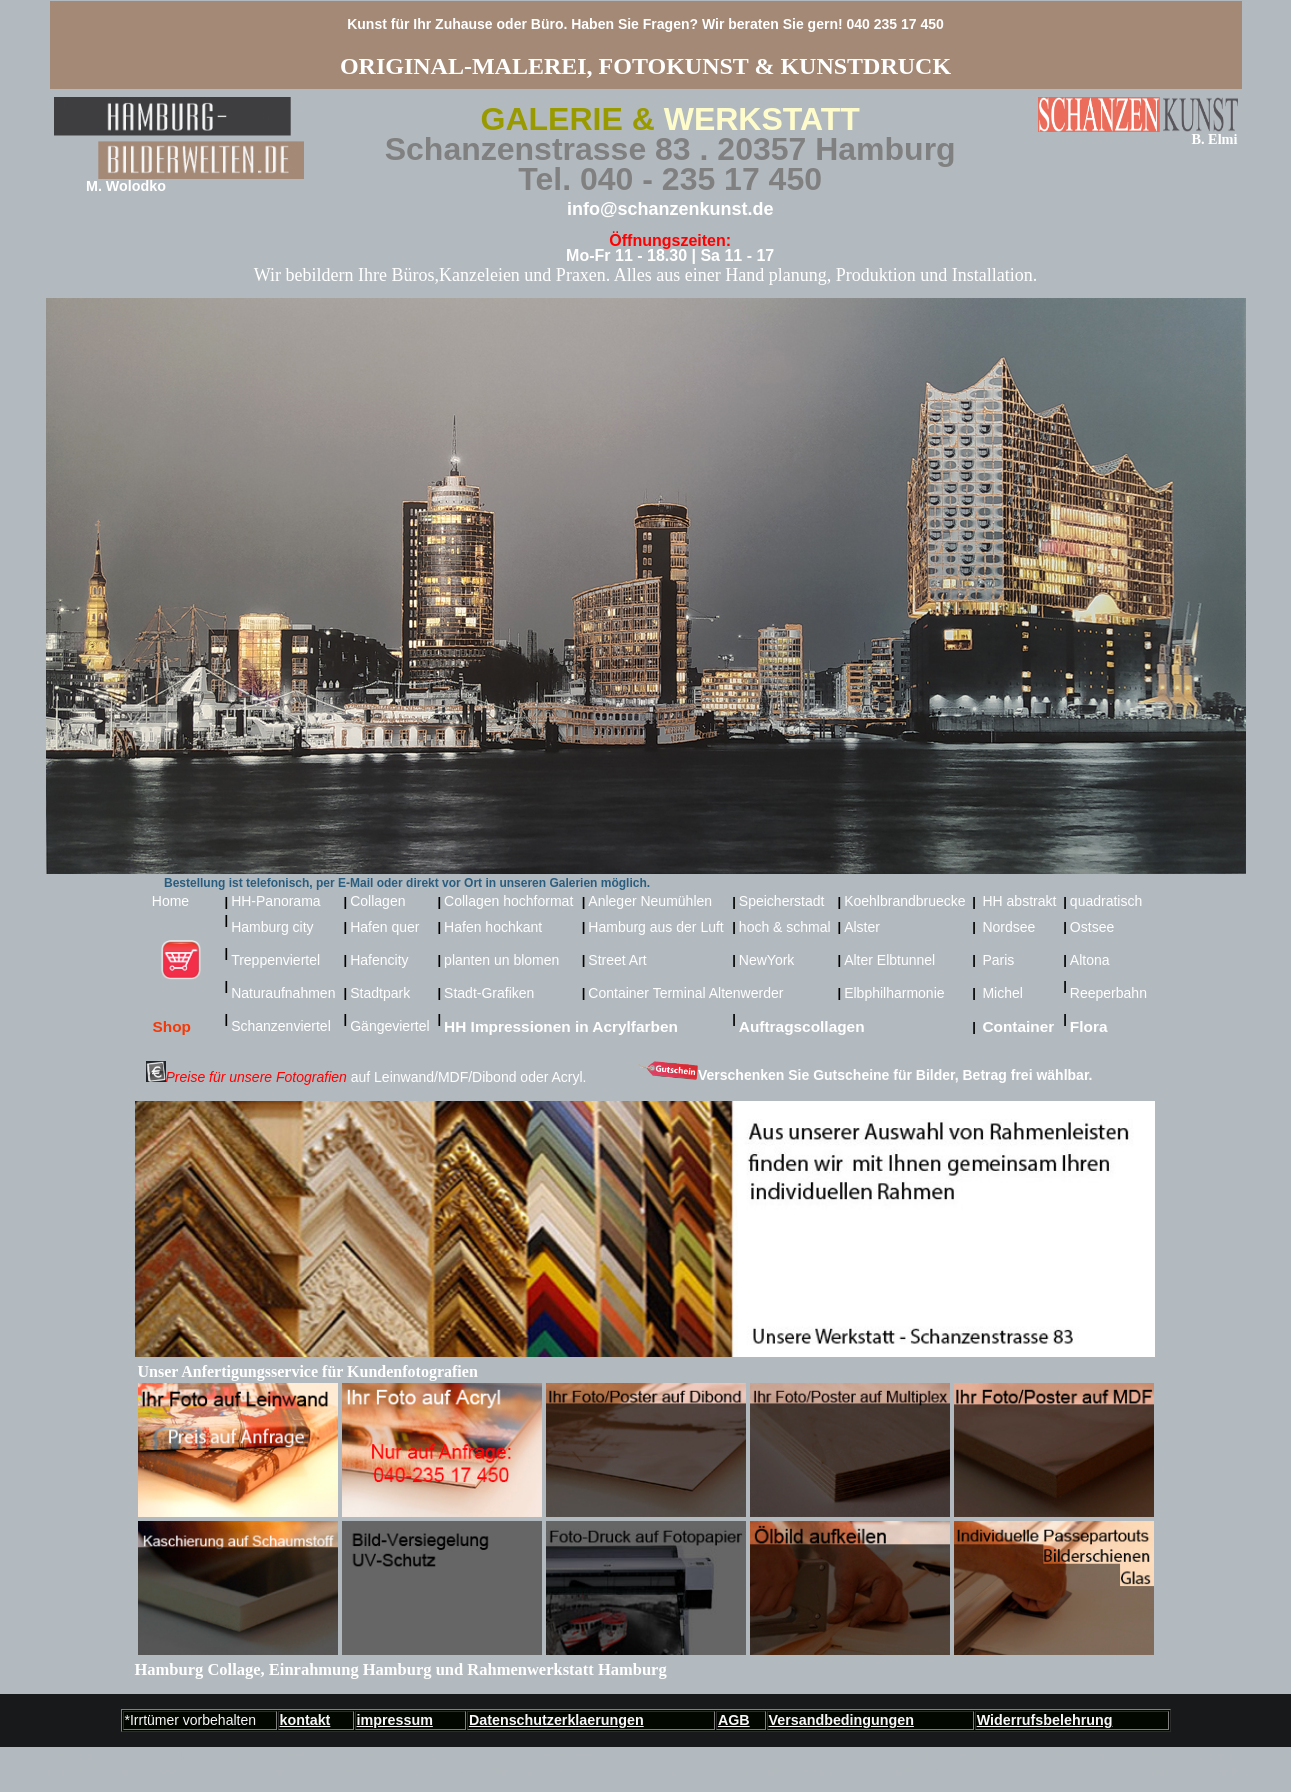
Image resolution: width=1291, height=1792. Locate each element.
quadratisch (1106, 901)
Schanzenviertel (281, 1026)
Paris (998, 960)
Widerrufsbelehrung (1045, 1720)
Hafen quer (384, 927)
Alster (862, 927)
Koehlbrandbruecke (904, 901)
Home (178, 901)
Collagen (377, 901)
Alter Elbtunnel (889, 960)
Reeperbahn (1108, 993)
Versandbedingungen (841, 1720)
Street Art (617, 960)
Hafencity (379, 960)
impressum (395, 1720)
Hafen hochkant (493, 927)
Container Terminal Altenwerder (685, 993)
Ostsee (1092, 927)
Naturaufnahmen (283, 993)
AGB (734, 1720)
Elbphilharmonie (894, 993)
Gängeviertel (389, 1026)
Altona (1090, 960)
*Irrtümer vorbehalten (191, 1720)
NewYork (767, 960)
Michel (1002, 993)
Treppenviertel (275, 960)
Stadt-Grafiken (489, 993)
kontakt (305, 1720)
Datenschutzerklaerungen (556, 1720)
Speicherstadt (782, 901)
